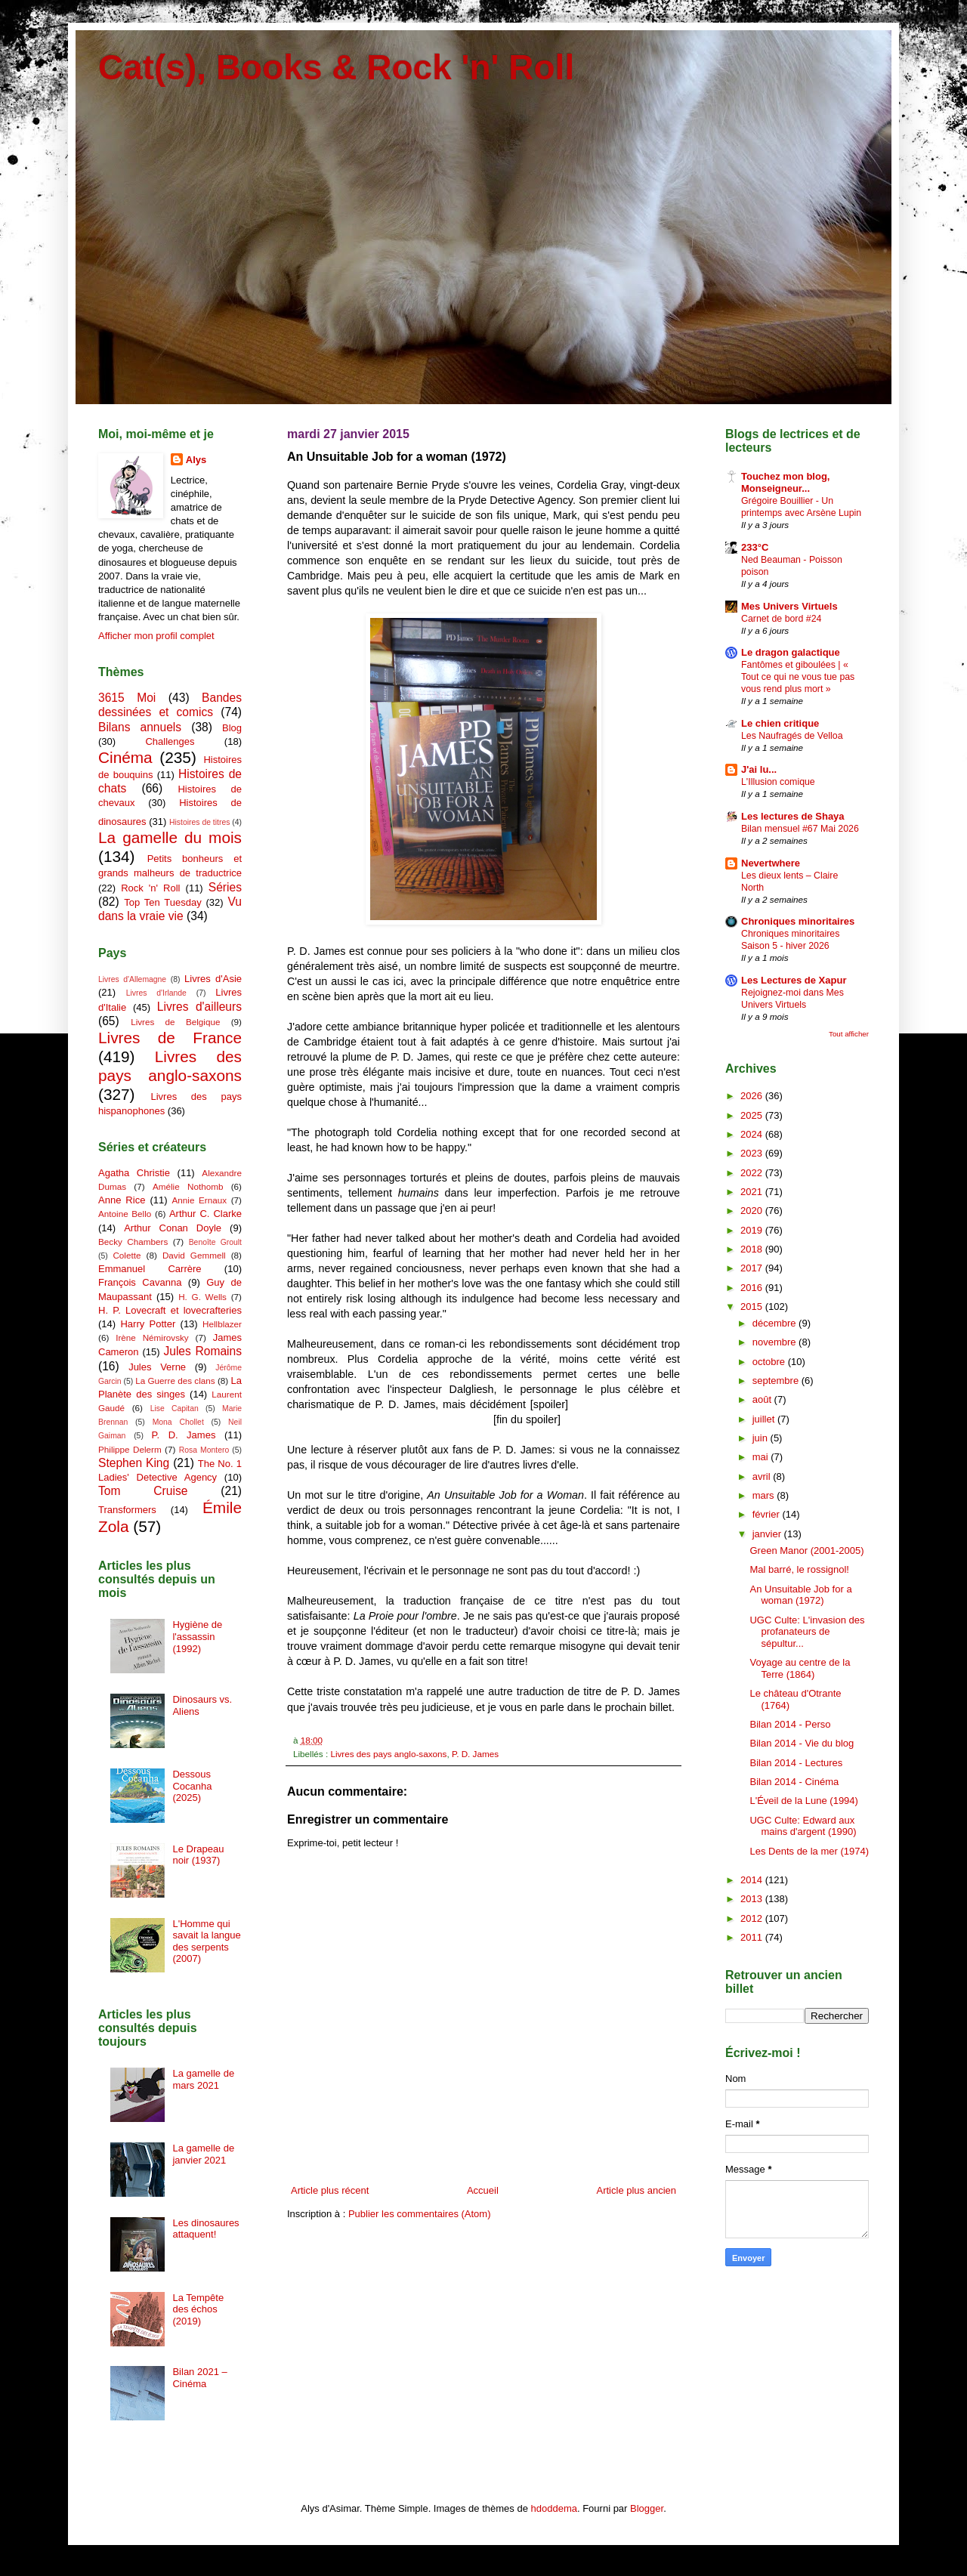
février (767, 1514)
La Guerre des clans (175, 1380)
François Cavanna (139, 1282)
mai (761, 1457)
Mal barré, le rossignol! (799, 1569)
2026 (752, 1095)
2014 (752, 1880)
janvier (768, 1534)
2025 (752, 1115)
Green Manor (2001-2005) (806, 1550)
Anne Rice (121, 1200)
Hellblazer (222, 1324)
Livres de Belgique (175, 1022)
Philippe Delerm (130, 1449)
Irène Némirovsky (152, 1337)
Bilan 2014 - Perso (789, 1724)
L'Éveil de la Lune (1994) (803, 1800)
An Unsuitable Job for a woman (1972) (800, 1595)
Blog (232, 728)
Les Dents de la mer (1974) (809, 1851)
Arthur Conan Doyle (172, 1228)
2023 (752, 1153)
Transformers (127, 1509)
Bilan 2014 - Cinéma (794, 1781)
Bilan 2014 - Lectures (795, 1762)
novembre (775, 1342)
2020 (752, 1210)
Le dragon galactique (790, 652)
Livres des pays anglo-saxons (388, 1754)
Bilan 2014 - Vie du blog (801, 1743)
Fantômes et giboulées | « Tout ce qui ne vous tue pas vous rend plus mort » (797, 676)
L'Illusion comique (778, 782)
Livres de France (170, 1037)
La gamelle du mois (170, 837)
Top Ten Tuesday (162, 902)
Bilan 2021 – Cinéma (199, 2377)
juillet (764, 1419)
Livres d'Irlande (156, 993)
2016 (752, 1287)
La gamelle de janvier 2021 (203, 2154)
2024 (752, 1134)
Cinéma (125, 757)
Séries (225, 887)
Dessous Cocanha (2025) (192, 1785)
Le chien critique (780, 723)
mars (764, 1495)
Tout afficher (849, 1034)
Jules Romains (202, 1351)
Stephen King (133, 1462)
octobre (770, 1361)
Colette (127, 1255)
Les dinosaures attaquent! (205, 2229)
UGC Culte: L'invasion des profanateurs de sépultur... (806, 1631)
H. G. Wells (202, 1297)
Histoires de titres (199, 822)
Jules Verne (157, 1367)
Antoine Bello (124, 1214)
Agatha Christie (134, 1172)
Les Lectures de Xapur (793, 980)
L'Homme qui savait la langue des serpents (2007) (206, 1941)
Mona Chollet (178, 1422)
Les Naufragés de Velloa (792, 735)
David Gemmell (194, 1255)
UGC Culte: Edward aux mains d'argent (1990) (802, 1826)
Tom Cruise (142, 1490)
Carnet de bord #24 (781, 618)
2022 (752, 1172)
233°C (754, 547)
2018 (752, 1249)
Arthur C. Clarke (205, 1213)
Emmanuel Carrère (150, 1268)
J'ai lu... (759, 769)
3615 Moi (127, 697)
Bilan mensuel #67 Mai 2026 (800, 828)
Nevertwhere (770, 863)
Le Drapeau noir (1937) (198, 1855)
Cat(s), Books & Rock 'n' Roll (336, 67)
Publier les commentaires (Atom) (419, 2213)
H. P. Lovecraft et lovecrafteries (170, 1310)
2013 (752, 1898)
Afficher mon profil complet (156, 635)
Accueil (483, 2190)
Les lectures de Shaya (793, 816)
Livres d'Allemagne (132, 979)
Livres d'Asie (213, 978)
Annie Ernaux (199, 1200)
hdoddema (554, 2508)
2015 (752, 1306)
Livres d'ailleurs (199, 1006)
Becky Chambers (133, 1241)
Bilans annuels (139, 727)
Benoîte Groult (215, 1242)
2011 (752, 1937)
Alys (196, 459)
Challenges (169, 741)
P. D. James (475, 1754)
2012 (752, 1918)
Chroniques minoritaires (797, 921)
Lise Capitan (174, 1408)
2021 (752, 1191)
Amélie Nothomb (188, 1186)
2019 (752, 1230)
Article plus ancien (637, 2190)
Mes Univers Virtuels (789, 606)
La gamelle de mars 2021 (203, 2079)
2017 (752, 1268)
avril (762, 1476)
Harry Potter (147, 1324)
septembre (777, 1380)
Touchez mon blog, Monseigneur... (785, 482)
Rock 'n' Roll (150, 888)
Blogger (646, 2508)
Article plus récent (330, 2190)
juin (761, 1438)
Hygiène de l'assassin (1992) (197, 1636)
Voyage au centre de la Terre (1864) (799, 1668)
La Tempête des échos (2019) (198, 2309)
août (763, 1399)
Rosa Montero (204, 1450)
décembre (775, 1323)
